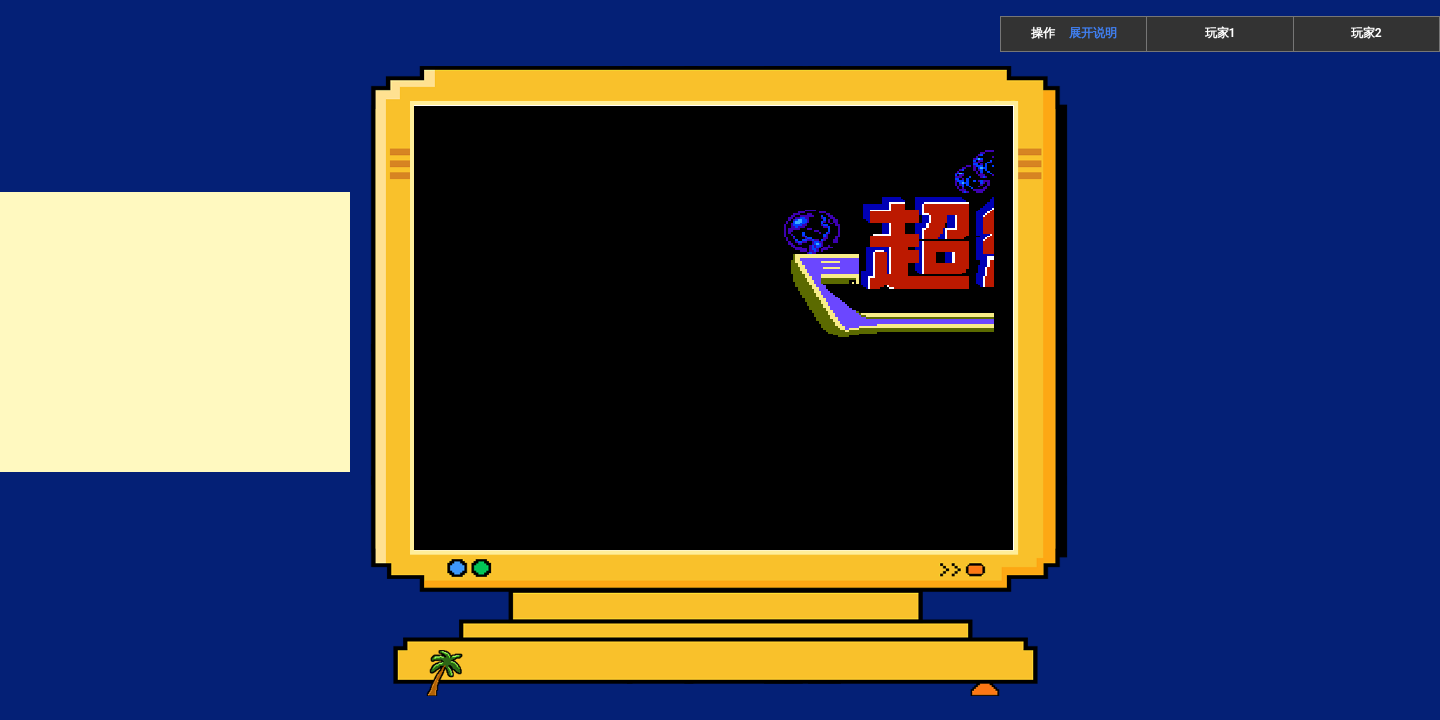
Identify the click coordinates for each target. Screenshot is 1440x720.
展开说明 (1093, 33)
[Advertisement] (175, 332)
